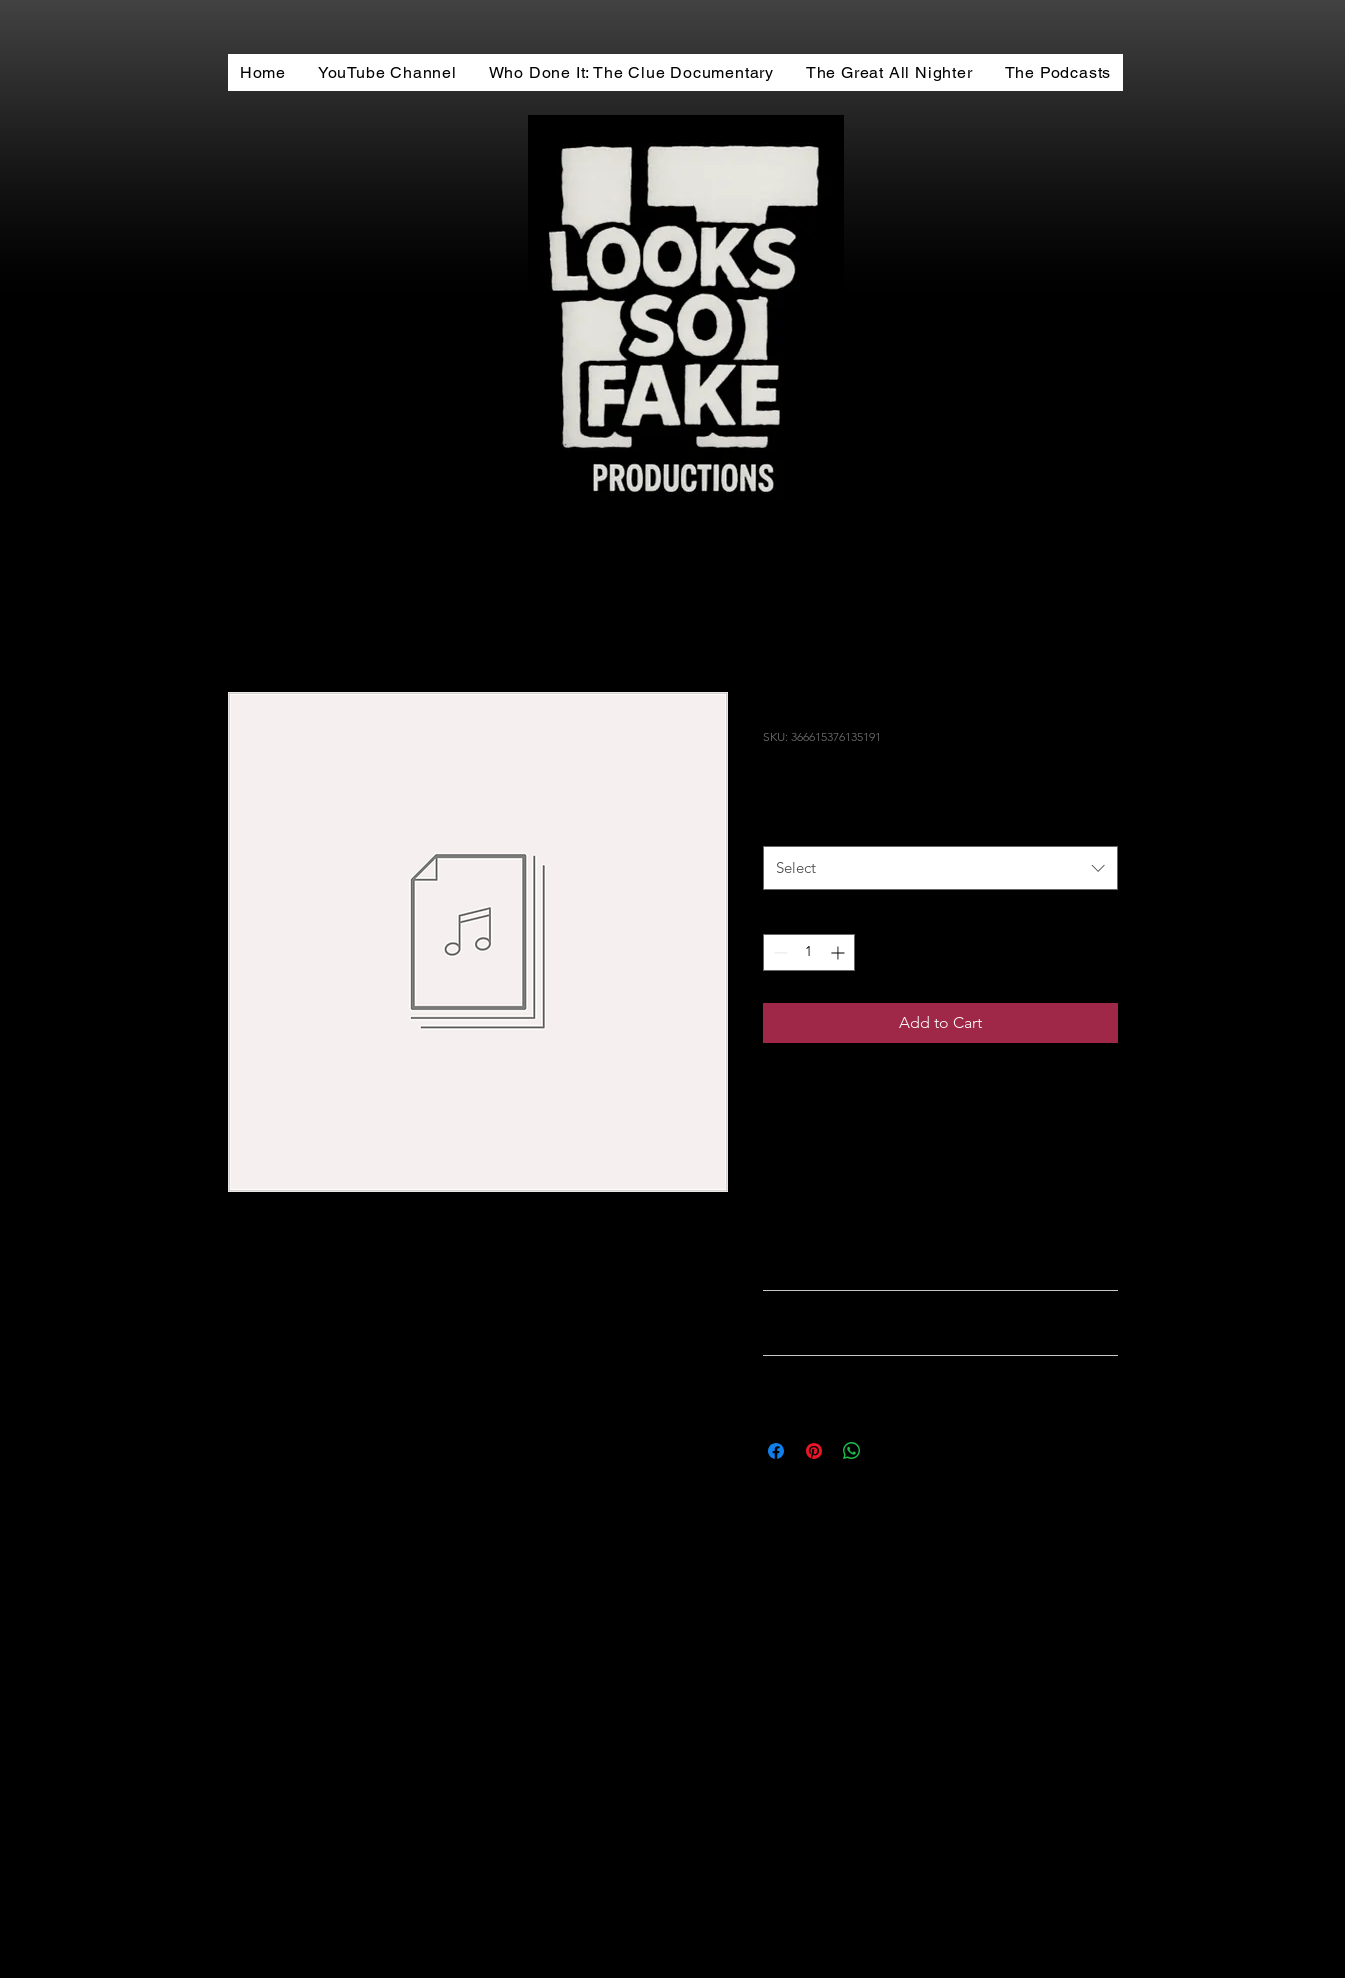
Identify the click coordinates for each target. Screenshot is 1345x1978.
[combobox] (940, 868)
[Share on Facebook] (776, 1451)
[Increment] (839, 952)
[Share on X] (890, 1451)
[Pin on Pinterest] (814, 1451)
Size (780, 825)
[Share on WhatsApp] (852, 1451)
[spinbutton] (809, 952)
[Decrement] (778, 952)
